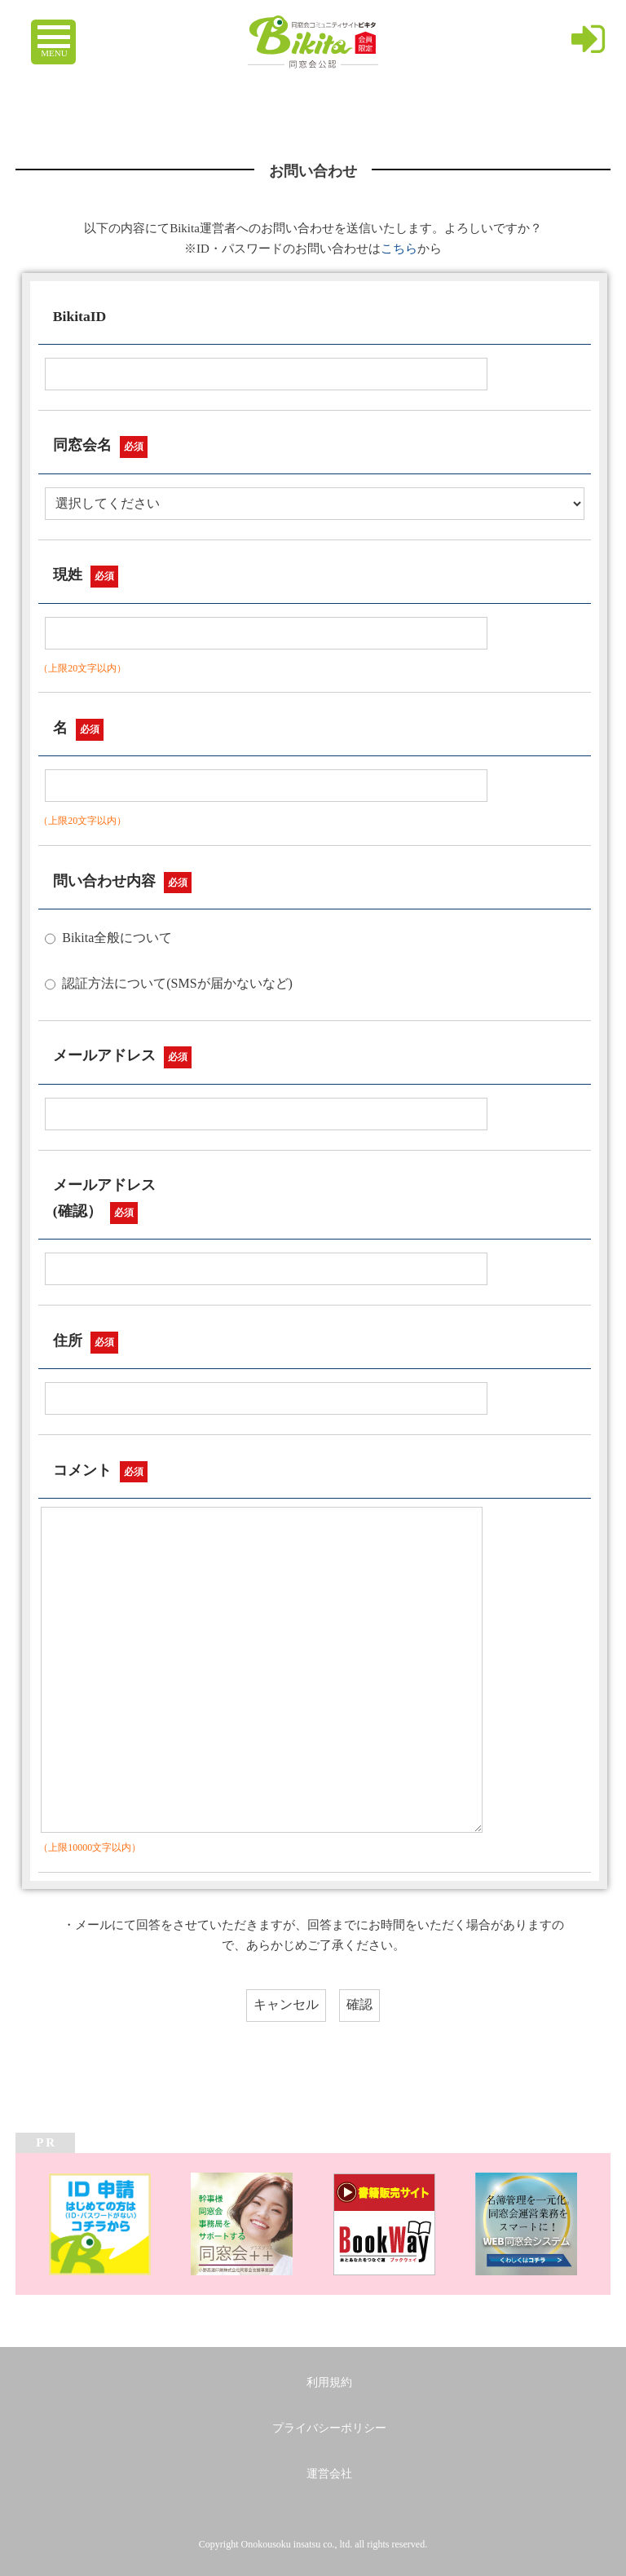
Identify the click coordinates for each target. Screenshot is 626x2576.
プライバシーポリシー (329, 2428)
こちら (399, 248)
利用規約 (329, 2382)
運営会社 (329, 2474)
